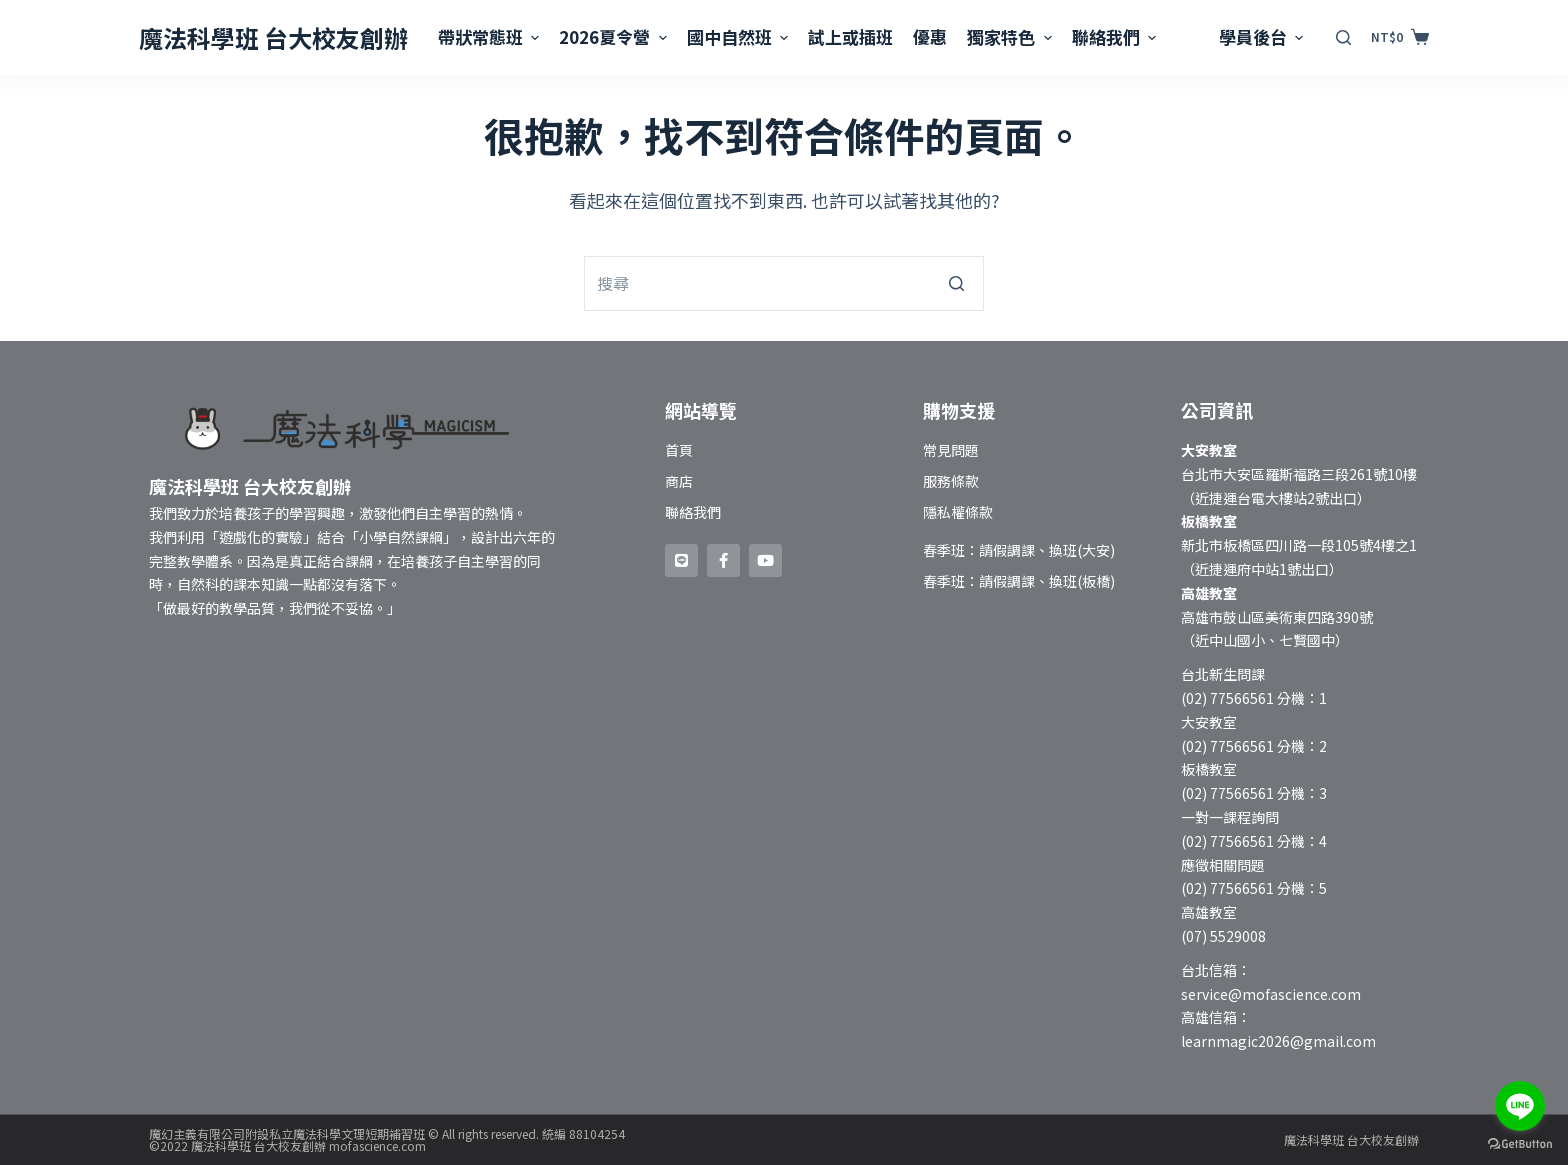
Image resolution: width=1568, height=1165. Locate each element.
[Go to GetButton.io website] (1520, 1144)
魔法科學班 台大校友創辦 (273, 37)
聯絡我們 (1116, 36)
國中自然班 (740, 36)
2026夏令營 (615, 36)
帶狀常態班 (491, 36)
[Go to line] (1520, 1106)
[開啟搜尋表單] (1343, 37)
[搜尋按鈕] (956, 283)
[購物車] (1400, 37)
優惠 (930, 36)
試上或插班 (850, 36)
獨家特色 (1011, 36)
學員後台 (1263, 36)
